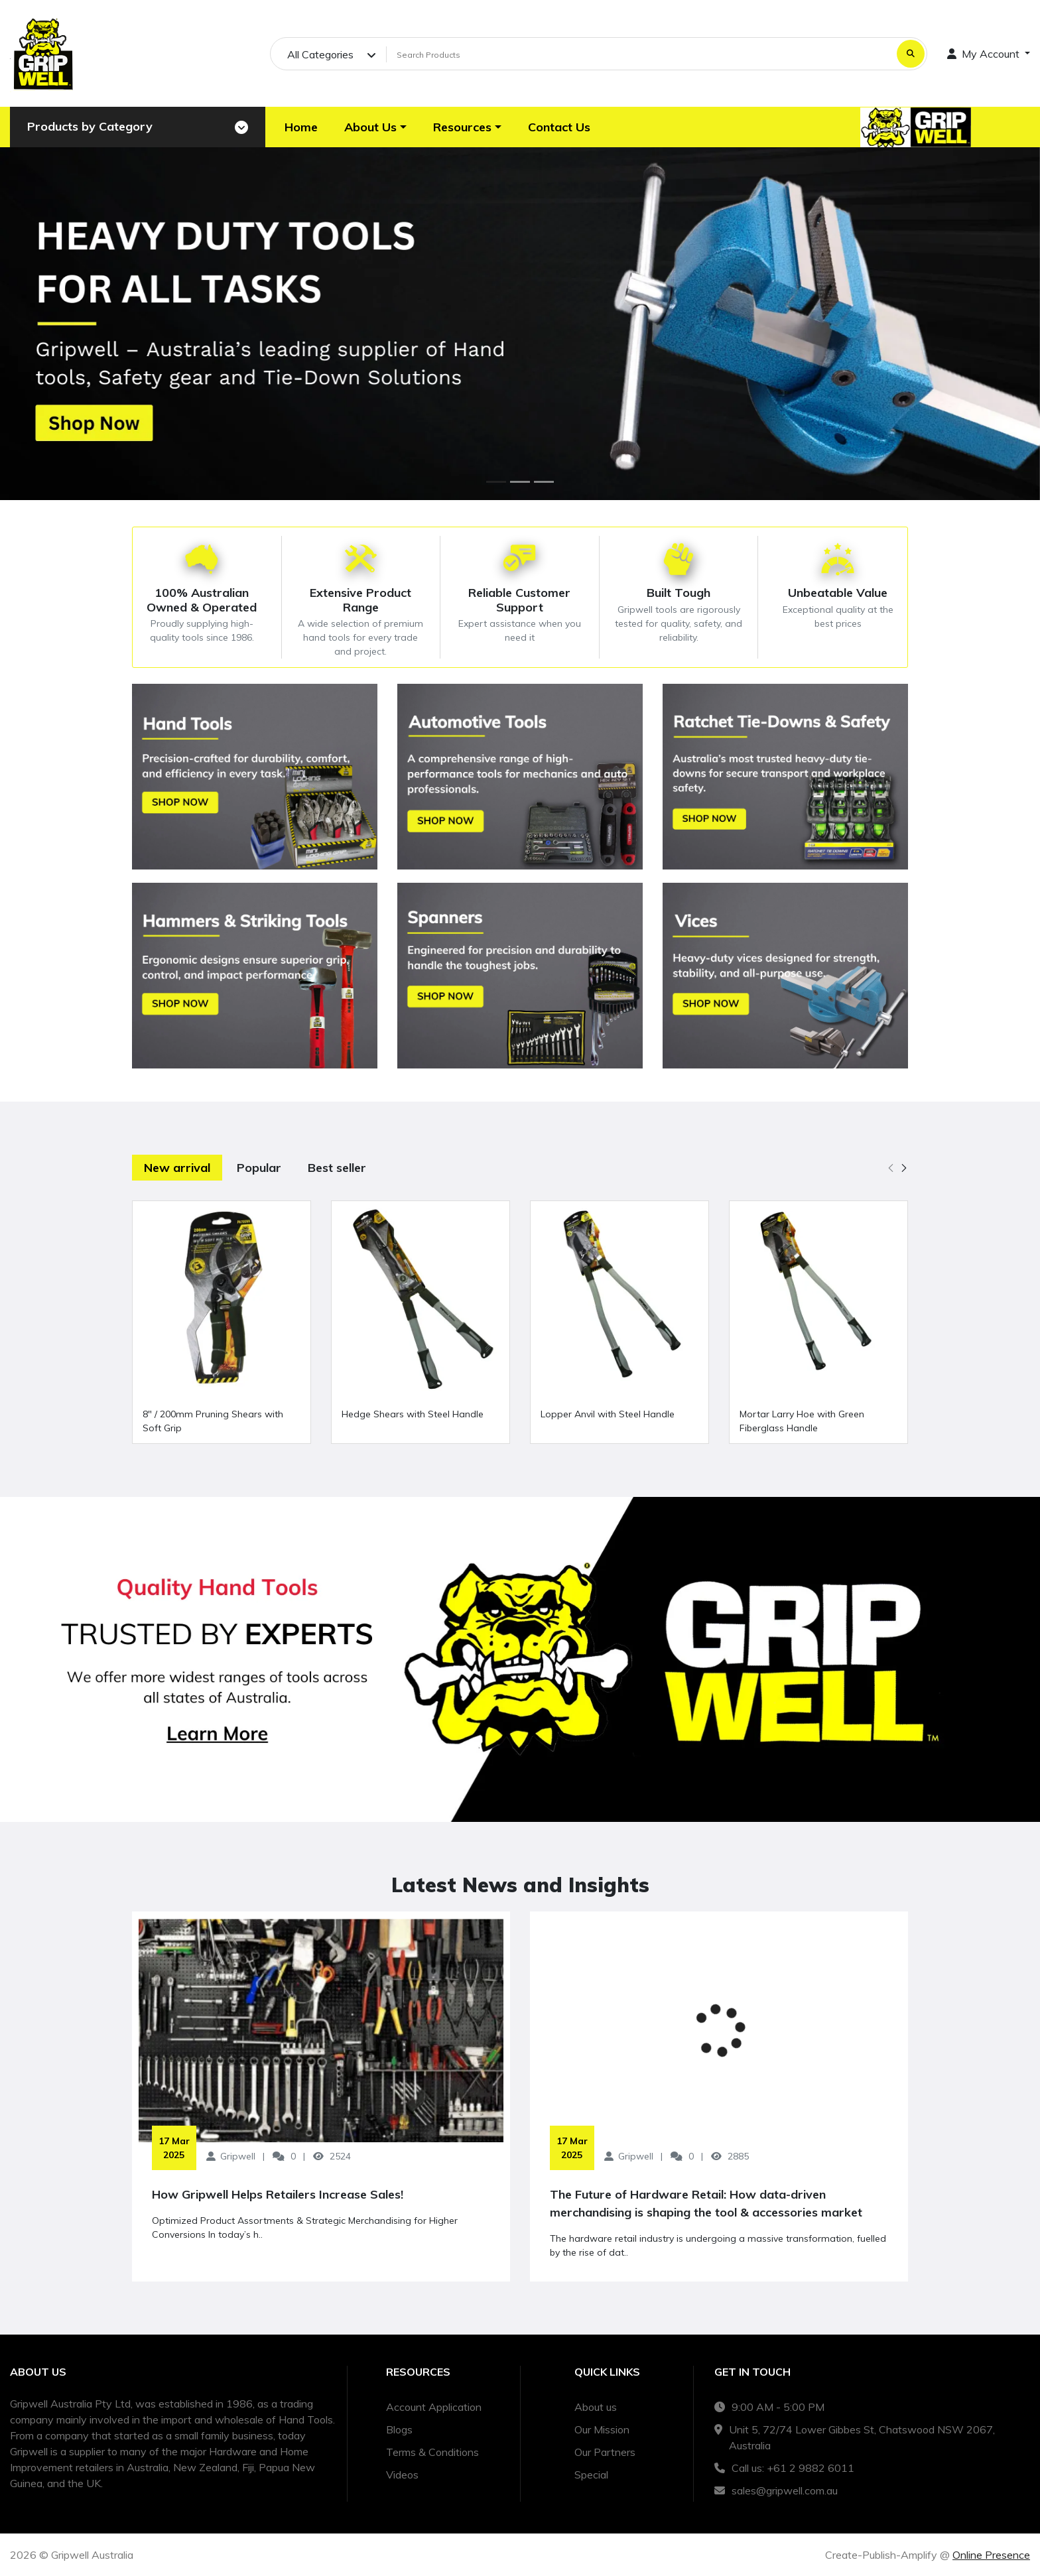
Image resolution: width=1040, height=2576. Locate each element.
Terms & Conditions (432, 2452)
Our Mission (601, 2429)
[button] (375, 127)
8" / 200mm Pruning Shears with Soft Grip (213, 1421)
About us (595, 2407)
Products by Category (90, 126)
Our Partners (604, 2452)
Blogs (399, 2429)
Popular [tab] (259, 1167)
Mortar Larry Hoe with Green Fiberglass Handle (802, 1421)
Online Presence (991, 2554)
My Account (984, 53)
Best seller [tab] (337, 1167)
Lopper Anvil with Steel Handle (608, 1414)
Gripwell (237, 2156)
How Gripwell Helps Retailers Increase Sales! (277, 2194)
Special (591, 2474)
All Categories (320, 54)
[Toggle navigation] (241, 127)
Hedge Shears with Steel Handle (413, 1414)
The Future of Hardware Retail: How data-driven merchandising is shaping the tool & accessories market (706, 2203)
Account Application (434, 2407)
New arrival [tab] (177, 1167)
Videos (402, 2474)
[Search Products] (639, 54)
